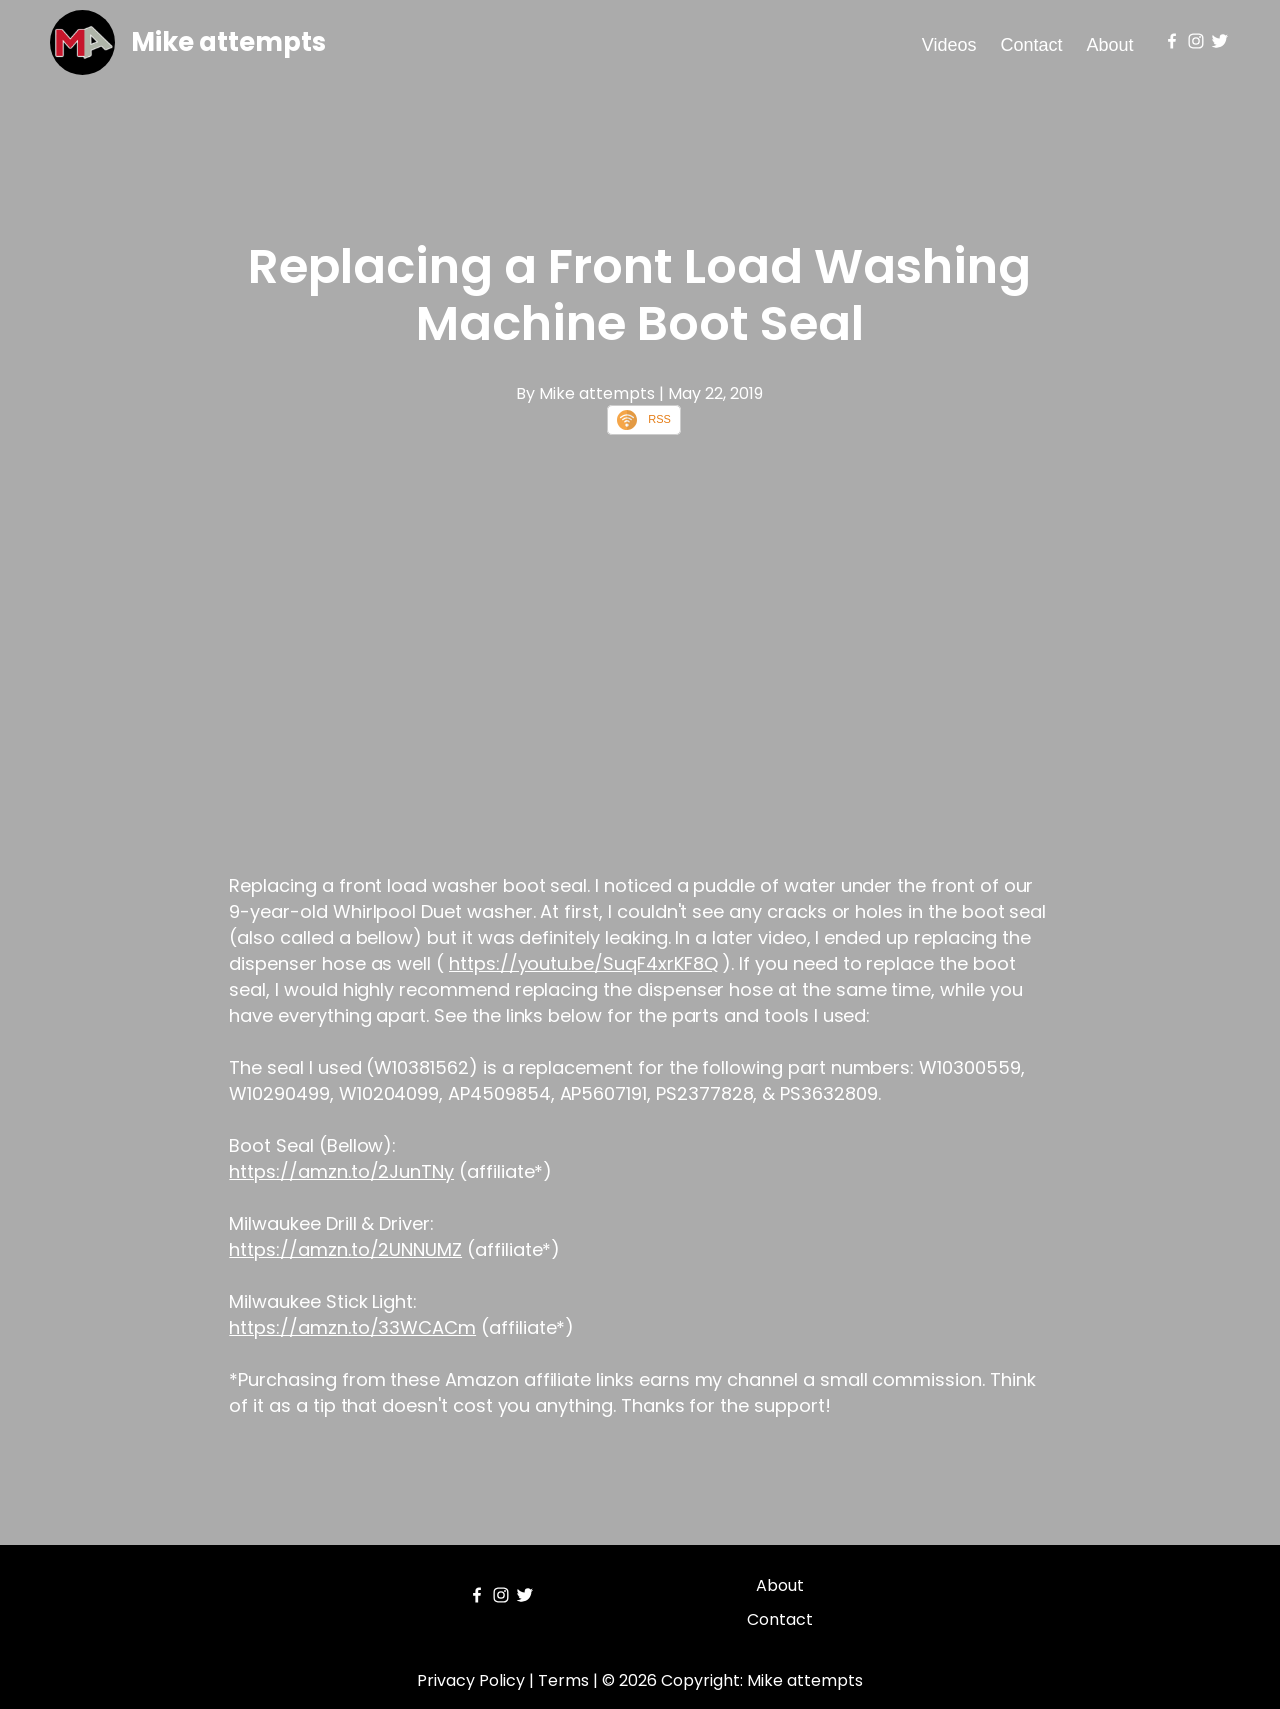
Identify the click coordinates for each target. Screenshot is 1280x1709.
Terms (563, 1680)
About (1110, 45)
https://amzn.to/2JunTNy (341, 1171)
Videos (949, 45)
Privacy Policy (471, 1680)
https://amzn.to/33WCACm (352, 1327)
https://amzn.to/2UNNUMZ (345, 1249)
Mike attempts (228, 42)
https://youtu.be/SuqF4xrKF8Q (583, 963)
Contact (1032, 45)
